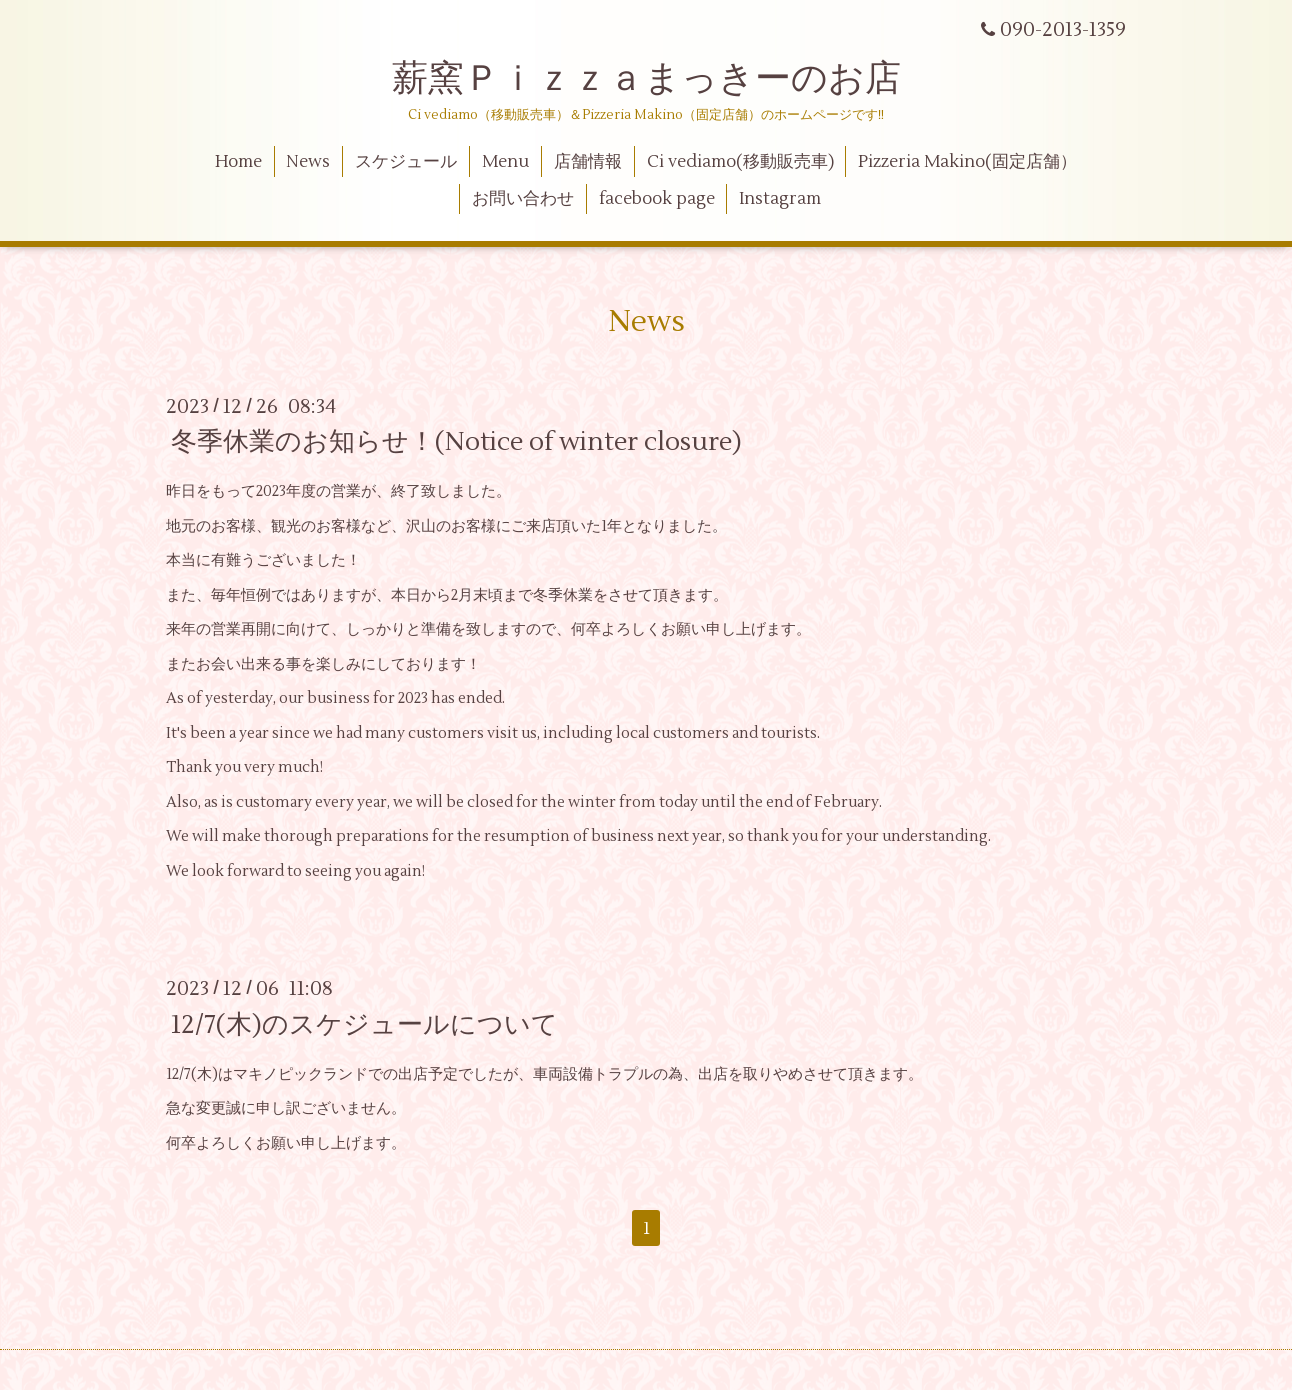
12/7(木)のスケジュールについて (364, 1024)
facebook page (657, 199)
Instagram (780, 199)
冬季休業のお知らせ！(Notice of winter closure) (456, 442)
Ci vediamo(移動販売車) (740, 162)
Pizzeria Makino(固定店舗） (967, 162)
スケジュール (406, 162)
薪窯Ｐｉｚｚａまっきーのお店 (664, 79)
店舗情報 (588, 162)
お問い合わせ (523, 199)
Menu (505, 162)
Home (238, 162)
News (308, 162)
